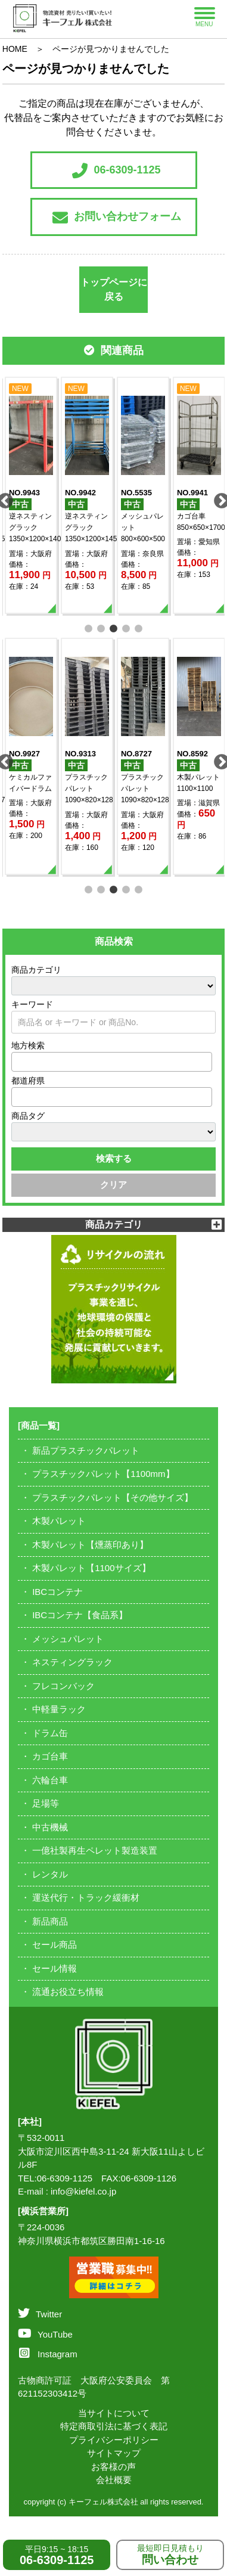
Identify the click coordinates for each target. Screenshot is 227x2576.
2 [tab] (101, 627)
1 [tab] (88, 627)
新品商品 (50, 1921)
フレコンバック (63, 1686)
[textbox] (18, 1061)
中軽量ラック (59, 1709)
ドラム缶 (50, 1733)
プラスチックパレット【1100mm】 (103, 1474)
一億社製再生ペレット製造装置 (94, 1850)
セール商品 (54, 1944)
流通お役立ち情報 (68, 1992)
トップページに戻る (113, 289)
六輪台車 (50, 1780)
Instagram (48, 2354)
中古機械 (50, 1827)
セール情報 (54, 1968)
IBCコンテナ (57, 1592)
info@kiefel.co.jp (83, 2191)
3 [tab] (113, 627)
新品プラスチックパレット (85, 1450)
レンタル (50, 1874)
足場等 (45, 1803)
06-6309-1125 (116, 170)
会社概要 (114, 2480)
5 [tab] (138, 627)
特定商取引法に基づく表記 (113, 2426)
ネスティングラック (72, 1662)
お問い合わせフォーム (116, 217)
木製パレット (59, 1521)
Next (219, 498)
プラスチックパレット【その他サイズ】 (112, 1497)
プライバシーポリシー (113, 2440)
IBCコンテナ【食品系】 (80, 1615)
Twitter (40, 2314)
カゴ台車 (50, 1756)
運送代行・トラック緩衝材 (85, 1897)
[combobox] (112, 1062)
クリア (113, 1185)
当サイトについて (114, 2413)
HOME (14, 49)
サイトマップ (114, 2453)
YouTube (45, 2334)
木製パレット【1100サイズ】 (91, 1568)
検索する (114, 1158)
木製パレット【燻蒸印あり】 (90, 1545)
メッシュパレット (68, 1639)
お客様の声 (113, 2467)
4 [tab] (126, 627)
